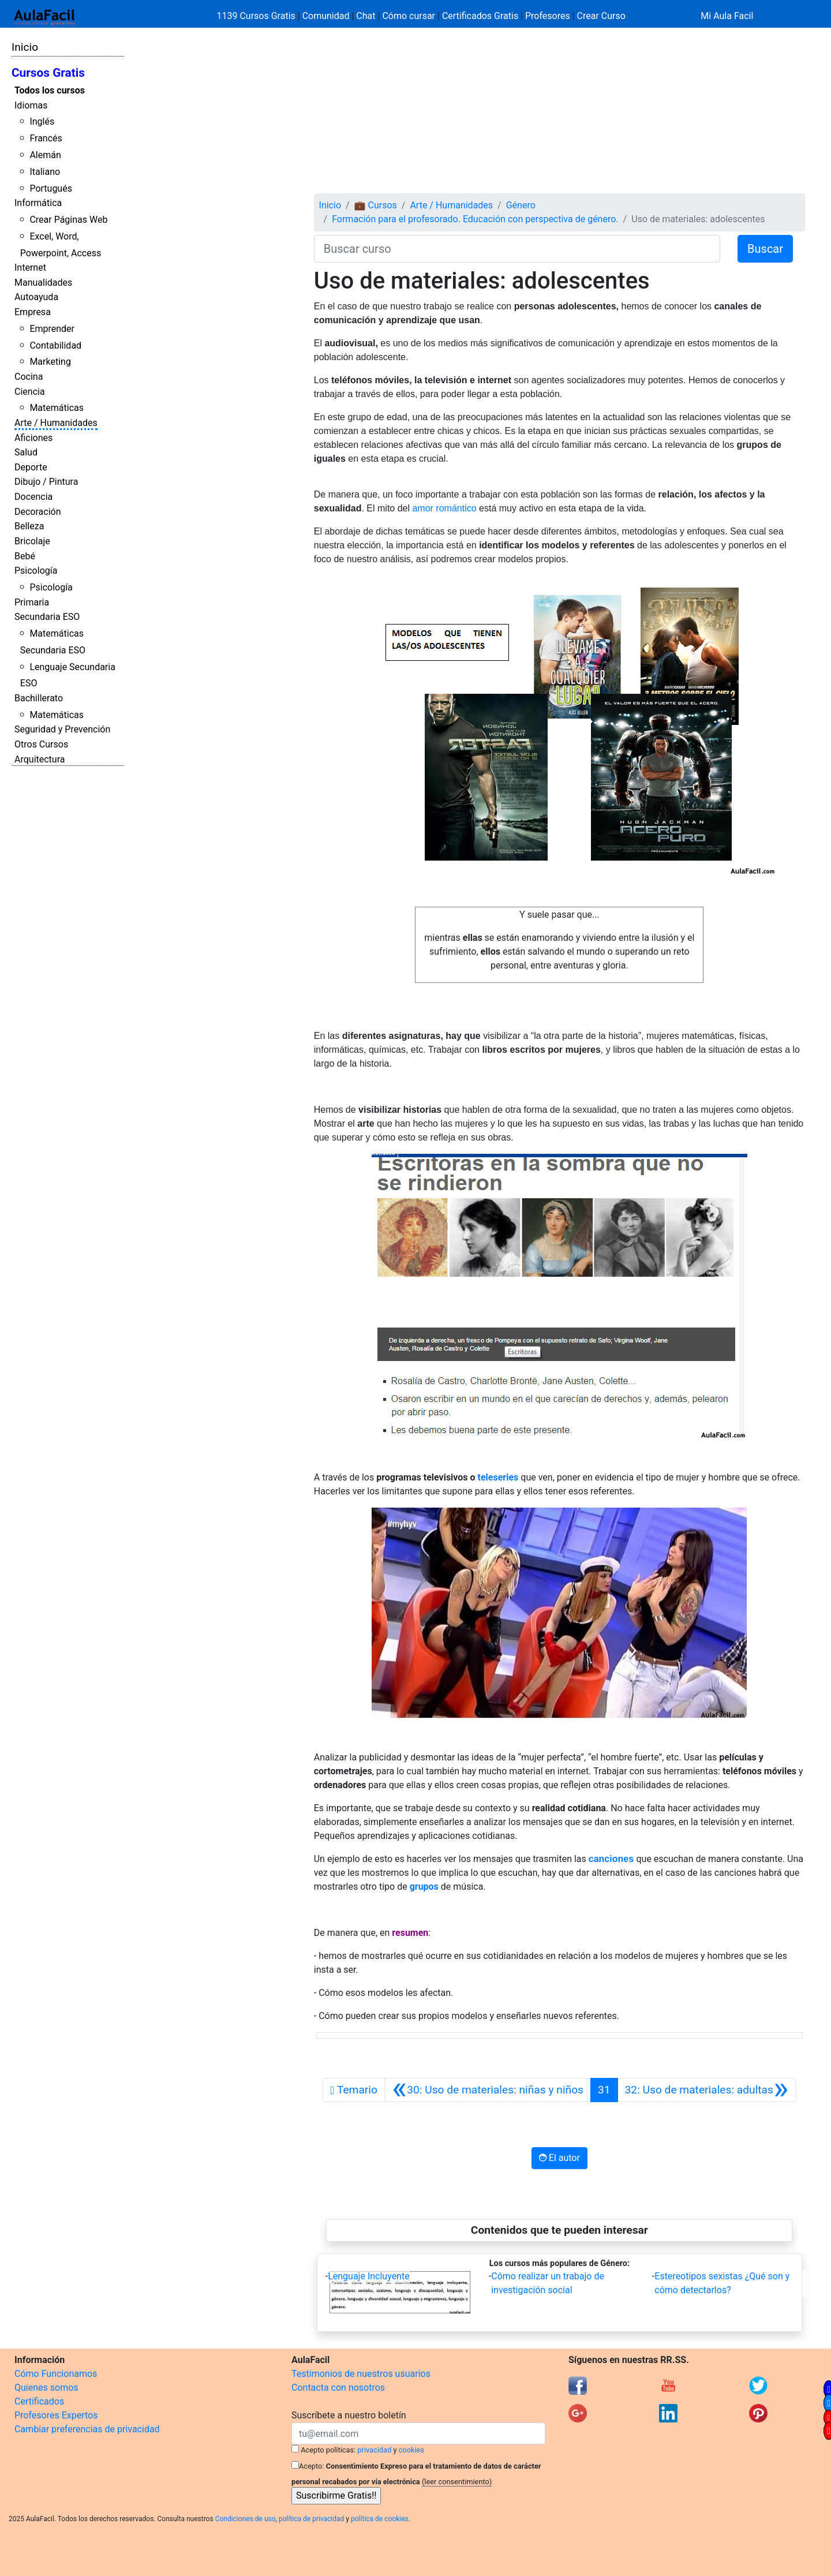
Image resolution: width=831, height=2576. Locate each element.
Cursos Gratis (48, 73)
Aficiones (33, 437)
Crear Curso (601, 15)
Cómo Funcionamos (55, 2373)
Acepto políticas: (328, 2450)
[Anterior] (487, 2090)
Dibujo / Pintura (46, 481)
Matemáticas (56, 407)
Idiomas (30, 105)
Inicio (25, 47)
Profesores (547, 15)
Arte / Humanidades (56, 422)
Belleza (29, 526)
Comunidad (326, 15)
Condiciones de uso (245, 2519)
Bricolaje (32, 541)
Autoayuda (36, 296)
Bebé (24, 556)
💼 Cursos (375, 205)
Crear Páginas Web (68, 219)
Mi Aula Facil (727, 15)
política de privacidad (311, 2519)
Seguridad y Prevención (62, 729)
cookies (411, 2450)
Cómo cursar (408, 15)
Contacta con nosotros (338, 2387)
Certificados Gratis (480, 15)
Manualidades (43, 282)
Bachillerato (38, 698)
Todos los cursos (49, 90)
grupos (424, 1886)
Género (521, 205)
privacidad (374, 2450)
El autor (559, 2157)
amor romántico (444, 508)
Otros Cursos (41, 744)
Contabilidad (55, 345)
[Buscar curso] (517, 249)
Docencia (33, 496)
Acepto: (311, 2466)
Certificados (39, 2401)
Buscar (765, 249)
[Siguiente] (706, 2090)
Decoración (37, 511)
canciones (611, 1859)
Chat (365, 15)
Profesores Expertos (56, 2415)
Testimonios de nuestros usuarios (361, 2373)
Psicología (35, 570)
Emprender (51, 328)
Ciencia (29, 391)
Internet (30, 267)
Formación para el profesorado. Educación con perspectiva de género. (475, 219)
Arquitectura (39, 759)
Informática (38, 202)
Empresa (32, 311)
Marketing (49, 361)
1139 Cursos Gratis (257, 15)
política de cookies (380, 2519)
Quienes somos (46, 2387)
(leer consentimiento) (457, 2481)
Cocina (28, 376)
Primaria (31, 602)
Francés (45, 138)
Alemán (45, 154)
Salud (26, 452)
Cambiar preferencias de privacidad (87, 2429)
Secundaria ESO (47, 616)
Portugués (50, 188)
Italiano (44, 171)
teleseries (498, 1477)
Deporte (30, 467)
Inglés (41, 121)
